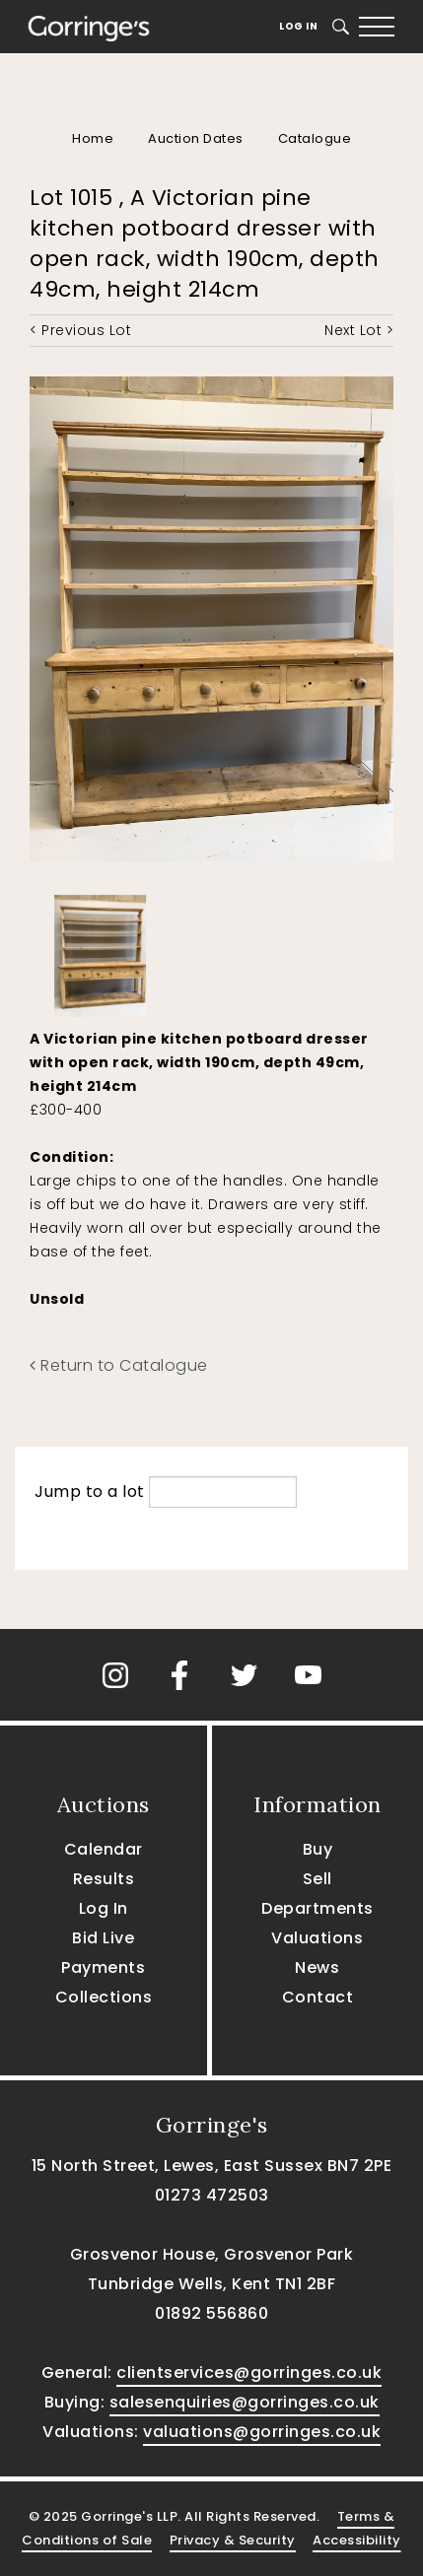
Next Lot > (358, 330)
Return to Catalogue (119, 1365)
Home (92, 138)
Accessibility (357, 2540)
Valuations (317, 1938)
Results (104, 1878)
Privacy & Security (233, 2540)
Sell (317, 1878)
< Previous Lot (80, 330)
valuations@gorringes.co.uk (262, 2431)
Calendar (103, 1849)
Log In (298, 26)
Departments (317, 1908)
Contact (318, 1997)
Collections (104, 1997)
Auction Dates (196, 138)
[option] (100, 951)
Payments (103, 1967)
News (317, 1967)
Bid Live (103, 1938)
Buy (318, 1849)
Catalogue (315, 138)
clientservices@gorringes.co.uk (249, 2372)
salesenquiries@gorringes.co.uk (244, 2402)
